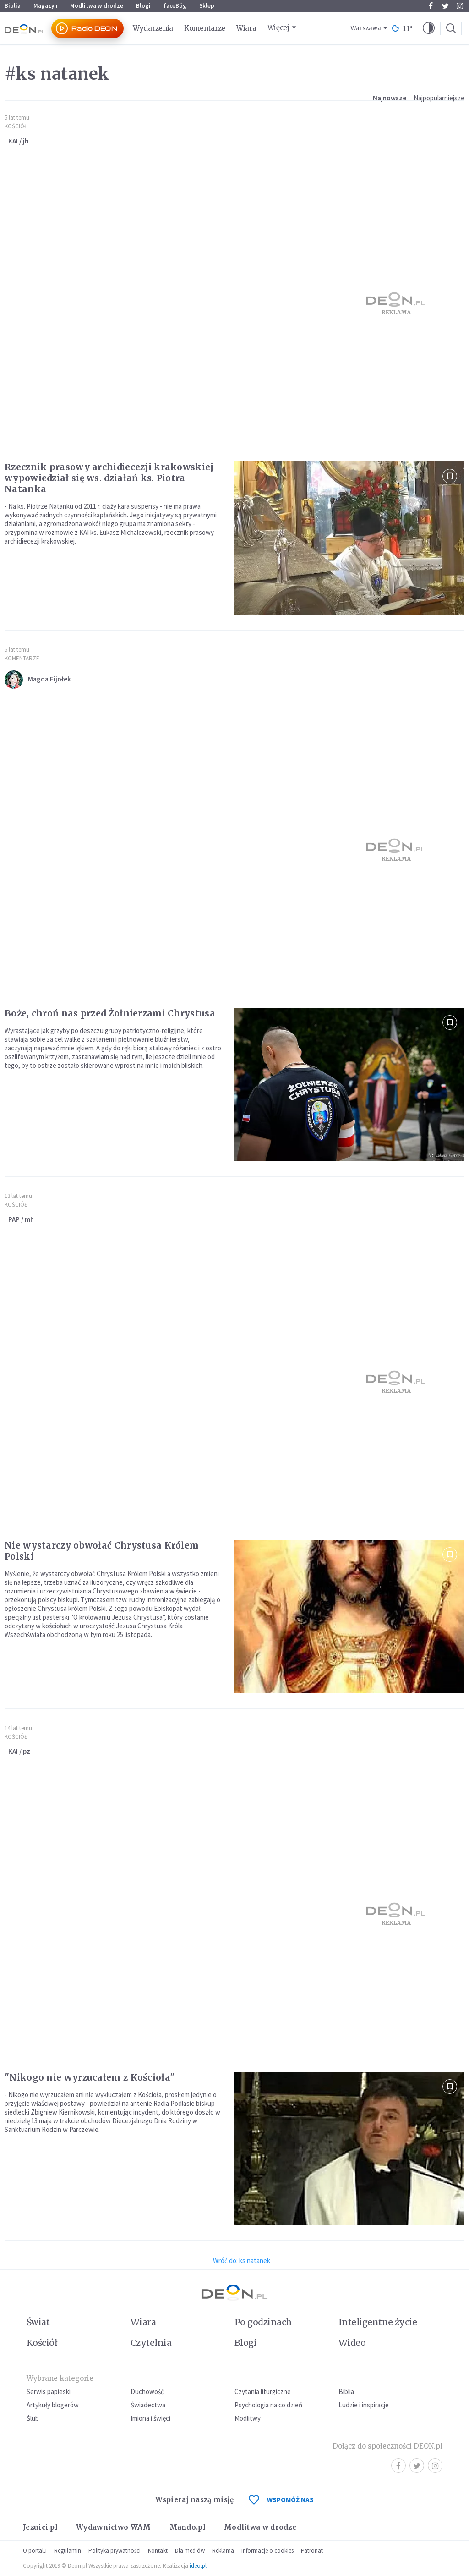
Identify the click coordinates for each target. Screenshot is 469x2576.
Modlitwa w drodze (96, 6)
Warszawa (365, 28)
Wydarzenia (153, 28)
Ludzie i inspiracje (363, 2404)
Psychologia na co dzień (268, 2404)
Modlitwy (247, 2418)
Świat (38, 2322)
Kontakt (158, 2550)
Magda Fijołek (49, 679)
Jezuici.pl (40, 2527)
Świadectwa (148, 2404)
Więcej (278, 27)
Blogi (143, 6)
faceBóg (175, 6)
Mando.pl (187, 2527)
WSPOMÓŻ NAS (281, 2499)
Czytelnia (151, 2342)
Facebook (431, 6)
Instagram (460, 6)
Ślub (33, 2418)
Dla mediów (190, 2550)
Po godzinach (263, 2322)
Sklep (206, 6)
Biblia (13, 6)
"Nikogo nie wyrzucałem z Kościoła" (90, 2077)
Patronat (312, 2550)
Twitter (445, 6)
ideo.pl (198, 2566)
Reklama (223, 2550)
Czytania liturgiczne (262, 2391)
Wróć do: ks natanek (241, 2260)
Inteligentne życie (377, 2322)
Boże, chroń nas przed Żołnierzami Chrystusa (110, 1013)
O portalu (35, 2550)
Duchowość (147, 2391)
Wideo (351, 2342)
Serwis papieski (49, 2391)
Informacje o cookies (267, 2550)
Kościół (16, 126)
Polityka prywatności (114, 2550)
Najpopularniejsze (439, 97)
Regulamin (67, 2550)
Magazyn (45, 6)
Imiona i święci (150, 2418)
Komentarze (204, 28)
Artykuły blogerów (53, 2404)
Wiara (246, 28)
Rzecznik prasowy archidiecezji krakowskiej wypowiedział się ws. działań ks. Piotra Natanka (109, 477)
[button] (429, 28)
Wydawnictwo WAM (113, 2527)
